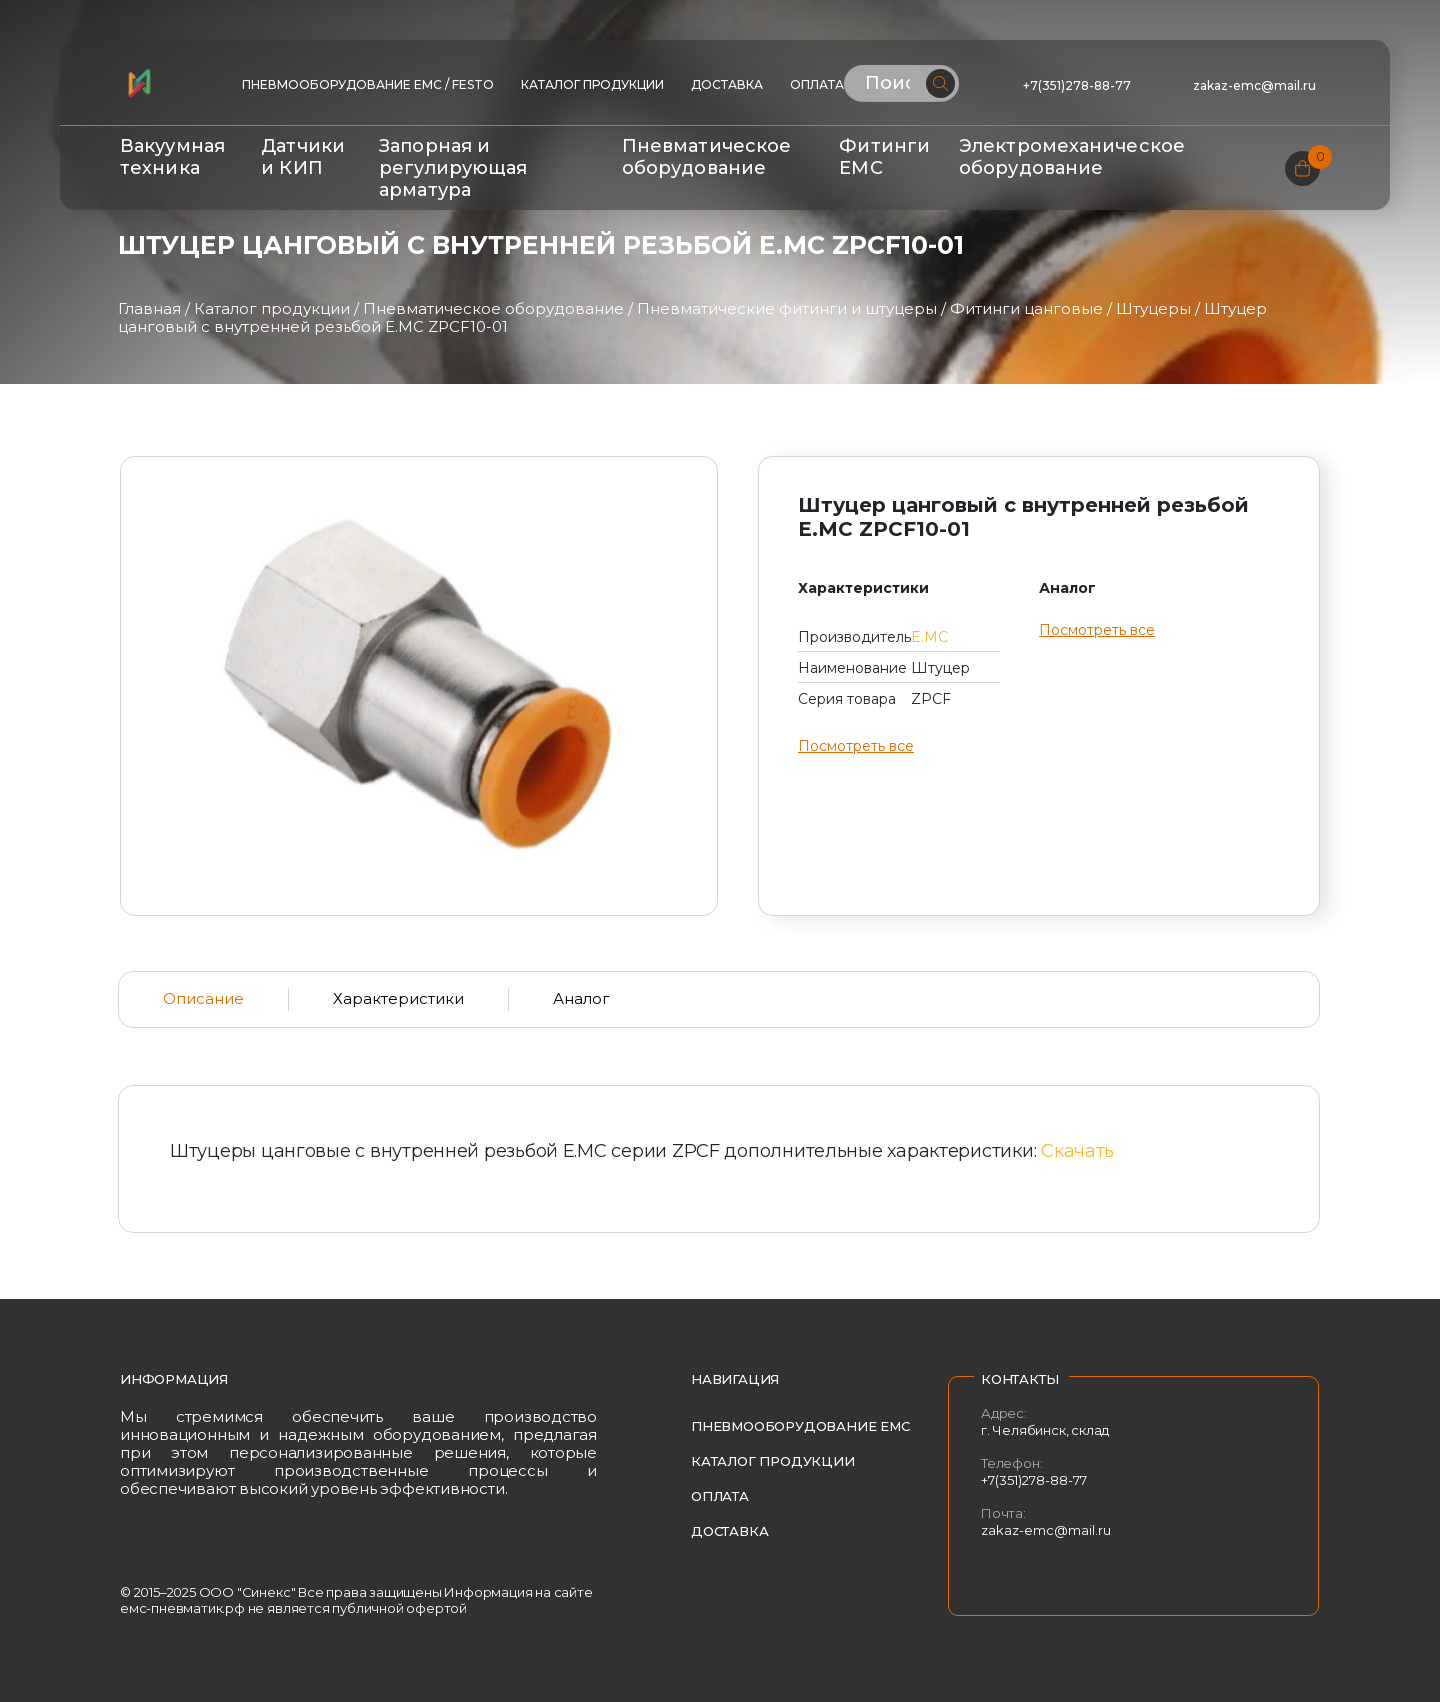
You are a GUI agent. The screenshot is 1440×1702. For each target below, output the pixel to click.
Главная (149, 308)
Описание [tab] (203, 998)
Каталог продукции (592, 84)
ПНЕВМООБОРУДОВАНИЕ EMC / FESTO (368, 84)
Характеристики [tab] (398, 998)
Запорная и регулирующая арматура (453, 168)
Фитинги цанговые (1026, 308)
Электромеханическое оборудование (1072, 157)
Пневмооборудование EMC (800, 1426)
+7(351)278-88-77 (1077, 85)
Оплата (817, 84)
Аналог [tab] (581, 998)
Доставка (727, 84)
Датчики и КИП (303, 157)
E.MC (929, 637)
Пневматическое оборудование (706, 157)
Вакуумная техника (172, 157)
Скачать (1077, 1151)
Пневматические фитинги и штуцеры (787, 308)
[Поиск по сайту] (902, 83)
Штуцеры (1153, 308)
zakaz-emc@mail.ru (1256, 85)
